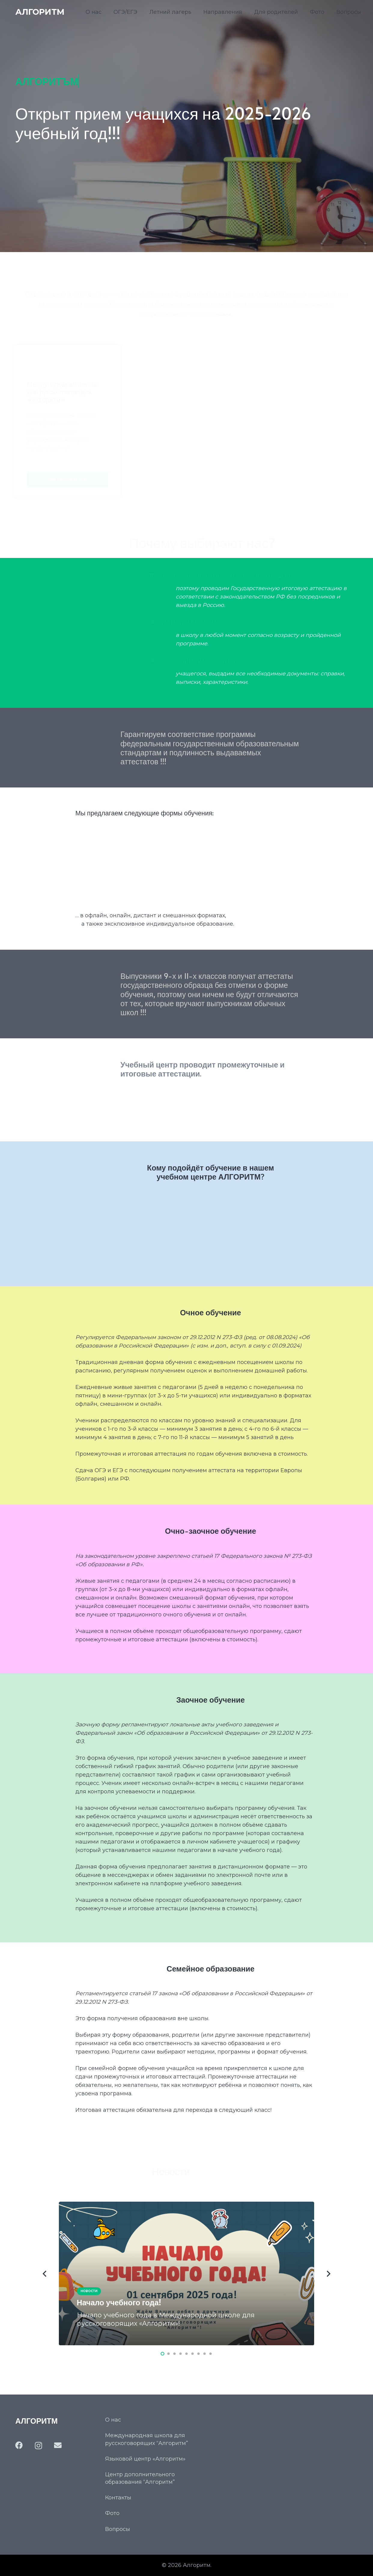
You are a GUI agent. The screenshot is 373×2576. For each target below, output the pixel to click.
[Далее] (328, 2273)
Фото (112, 2513)
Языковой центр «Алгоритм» (145, 2459)
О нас (113, 2419)
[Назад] (44, 2273)
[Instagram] (38, 2445)
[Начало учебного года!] (186, 2273)
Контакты (118, 2497)
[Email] (58, 2445)
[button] (162, 2354)
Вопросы (117, 2529)
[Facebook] (19, 2445)
